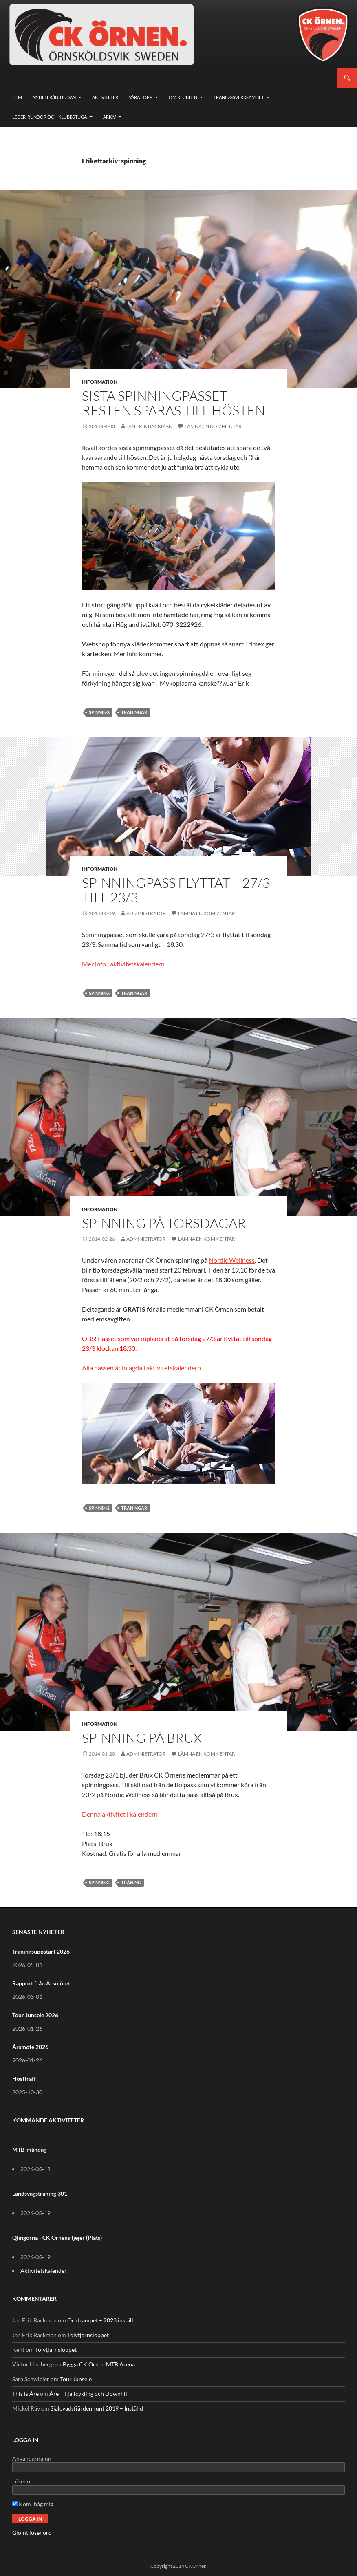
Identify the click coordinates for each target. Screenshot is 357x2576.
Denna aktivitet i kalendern (120, 1814)
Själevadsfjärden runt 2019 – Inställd (97, 2408)
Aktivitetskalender (43, 2270)
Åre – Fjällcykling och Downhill (89, 2393)
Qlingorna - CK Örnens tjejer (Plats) (57, 2237)
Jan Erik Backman (149, 426)
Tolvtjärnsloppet (88, 2334)
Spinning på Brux (142, 1737)
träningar (134, 712)
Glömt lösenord (32, 2532)
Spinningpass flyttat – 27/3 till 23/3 (176, 890)
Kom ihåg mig (32, 2504)
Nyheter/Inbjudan (54, 97)
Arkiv (109, 116)
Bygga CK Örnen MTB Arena (99, 2364)
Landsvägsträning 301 (39, 2193)
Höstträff (24, 2078)
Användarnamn (31, 2458)
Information (99, 382)
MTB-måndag (29, 2149)
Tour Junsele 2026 (35, 2014)
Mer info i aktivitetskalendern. (124, 964)
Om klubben (183, 97)
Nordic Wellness (232, 1260)
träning (131, 1882)
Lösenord (24, 2481)
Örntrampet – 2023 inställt (101, 2320)
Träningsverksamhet (239, 97)
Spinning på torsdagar (164, 1223)
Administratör (146, 913)
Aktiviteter (105, 97)
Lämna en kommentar (213, 426)
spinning (99, 712)
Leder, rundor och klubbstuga (49, 116)
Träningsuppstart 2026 (41, 1951)
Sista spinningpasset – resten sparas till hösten (173, 403)
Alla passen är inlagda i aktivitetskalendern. (142, 1368)
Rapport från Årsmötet (41, 1983)
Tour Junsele (76, 2378)
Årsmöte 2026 (30, 2046)
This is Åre (25, 2393)
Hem (17, 97)
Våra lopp (140, 97)
